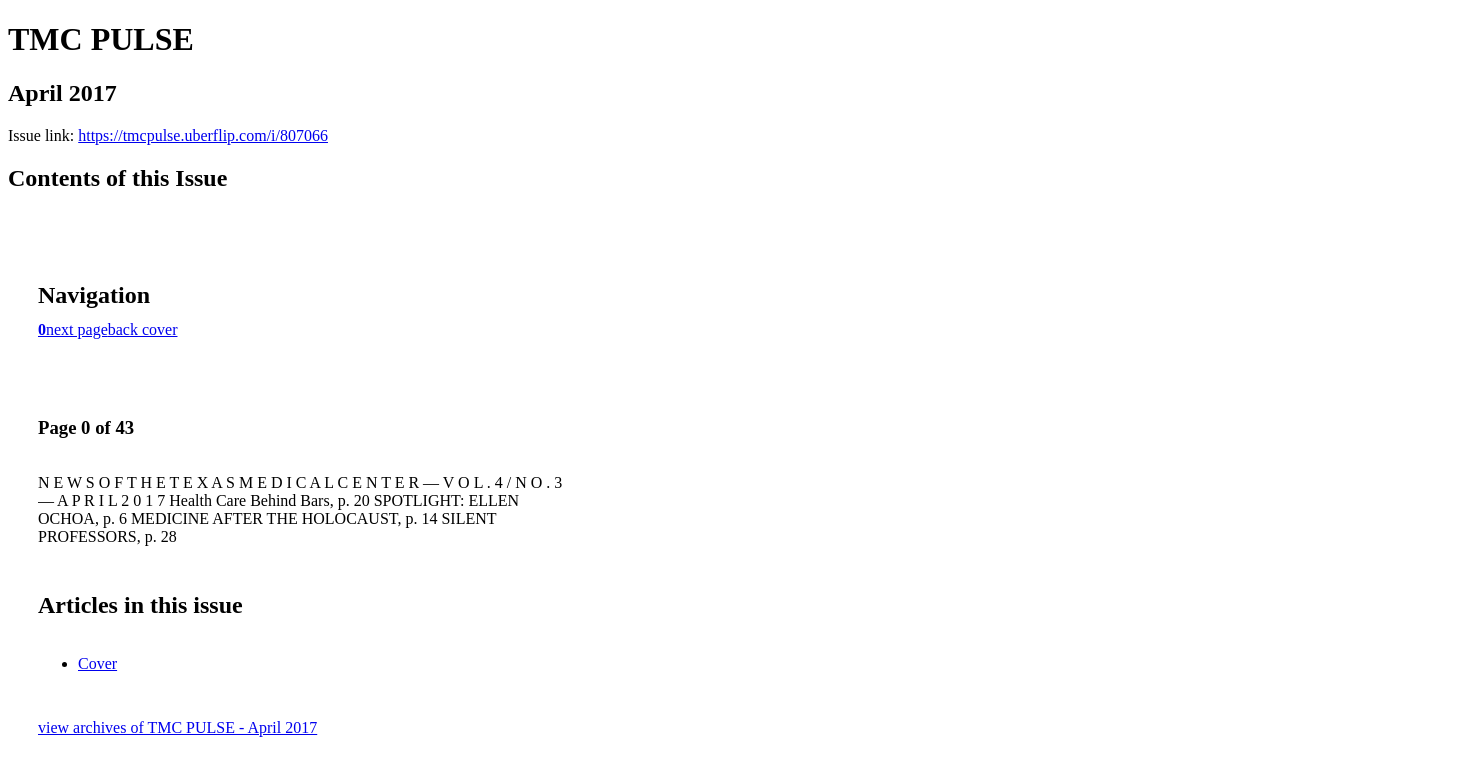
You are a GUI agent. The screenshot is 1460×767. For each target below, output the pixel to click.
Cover (97, 663)
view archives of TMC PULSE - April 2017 (177, 727)
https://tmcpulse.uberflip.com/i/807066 (203, 135)
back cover (143, 329)
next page (77, 329)
